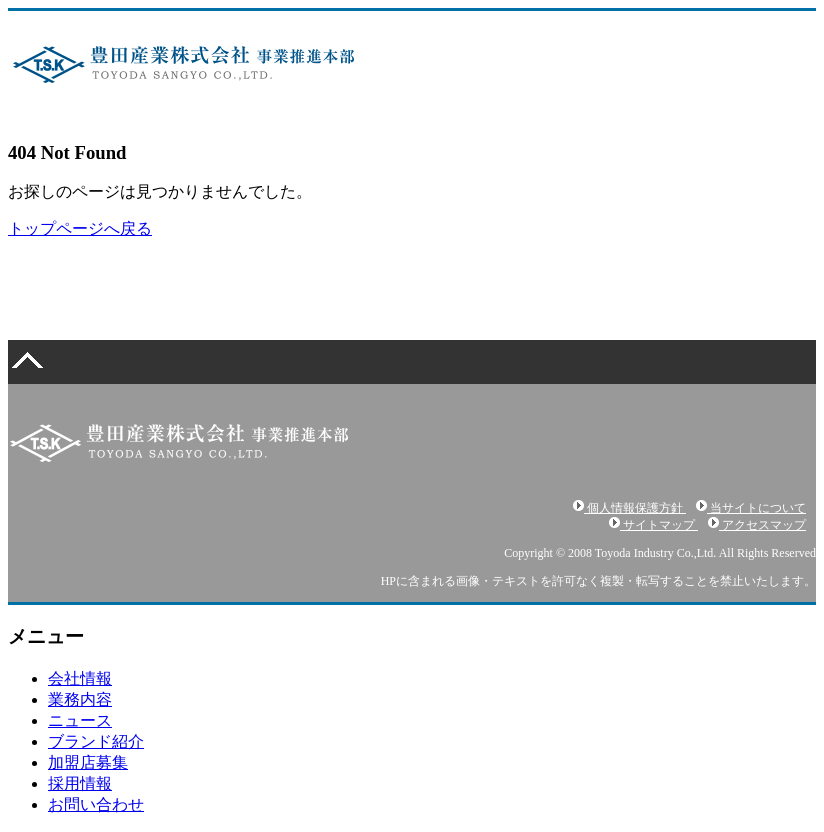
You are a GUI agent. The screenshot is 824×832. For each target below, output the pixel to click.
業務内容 (80, 699)
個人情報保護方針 (629, 508)
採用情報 (80, 783)
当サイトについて (751, 508)
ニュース (80, 720)
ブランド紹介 (96, 741)
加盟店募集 (88, 762)
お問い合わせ (96, 804)
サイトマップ (653, 525)
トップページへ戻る (80, 228)
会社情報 (80, 678)
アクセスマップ (757, 525)
